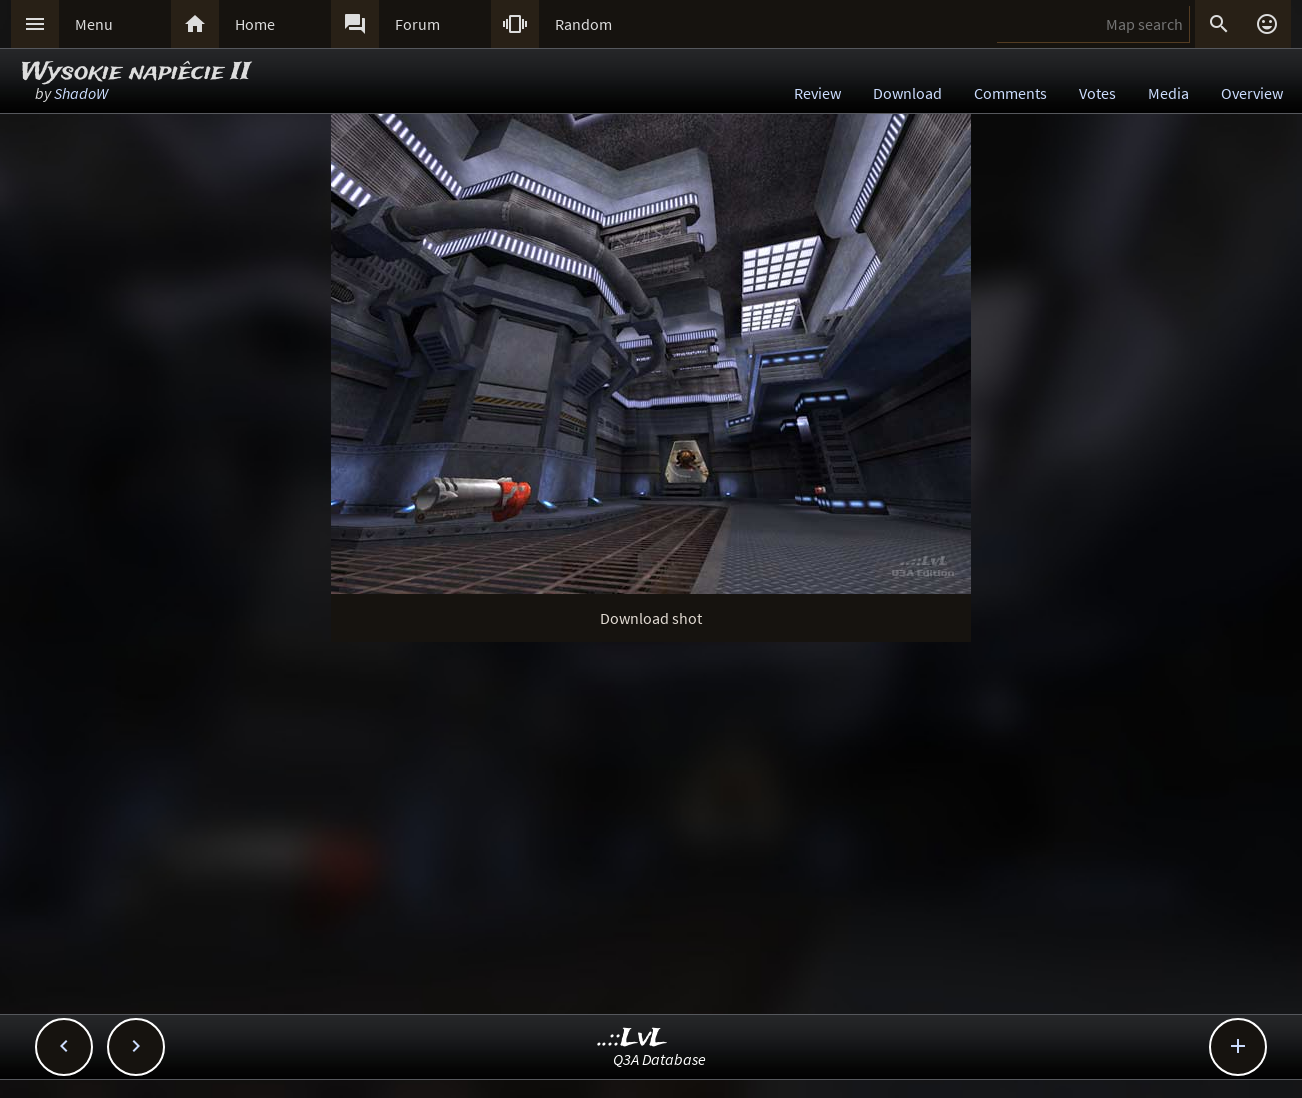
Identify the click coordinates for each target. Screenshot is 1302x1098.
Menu (94, 24)
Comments (1010, 93)
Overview (1252, 93)
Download (907, 93)
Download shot (651, 618)
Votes (1097, 93)
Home (255, 24)
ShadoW (81, 93)
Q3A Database (659, 1059)
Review (817, 93)
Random (583, 24)
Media (1168, 93)
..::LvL (632, 1038)
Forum (417, 24)
